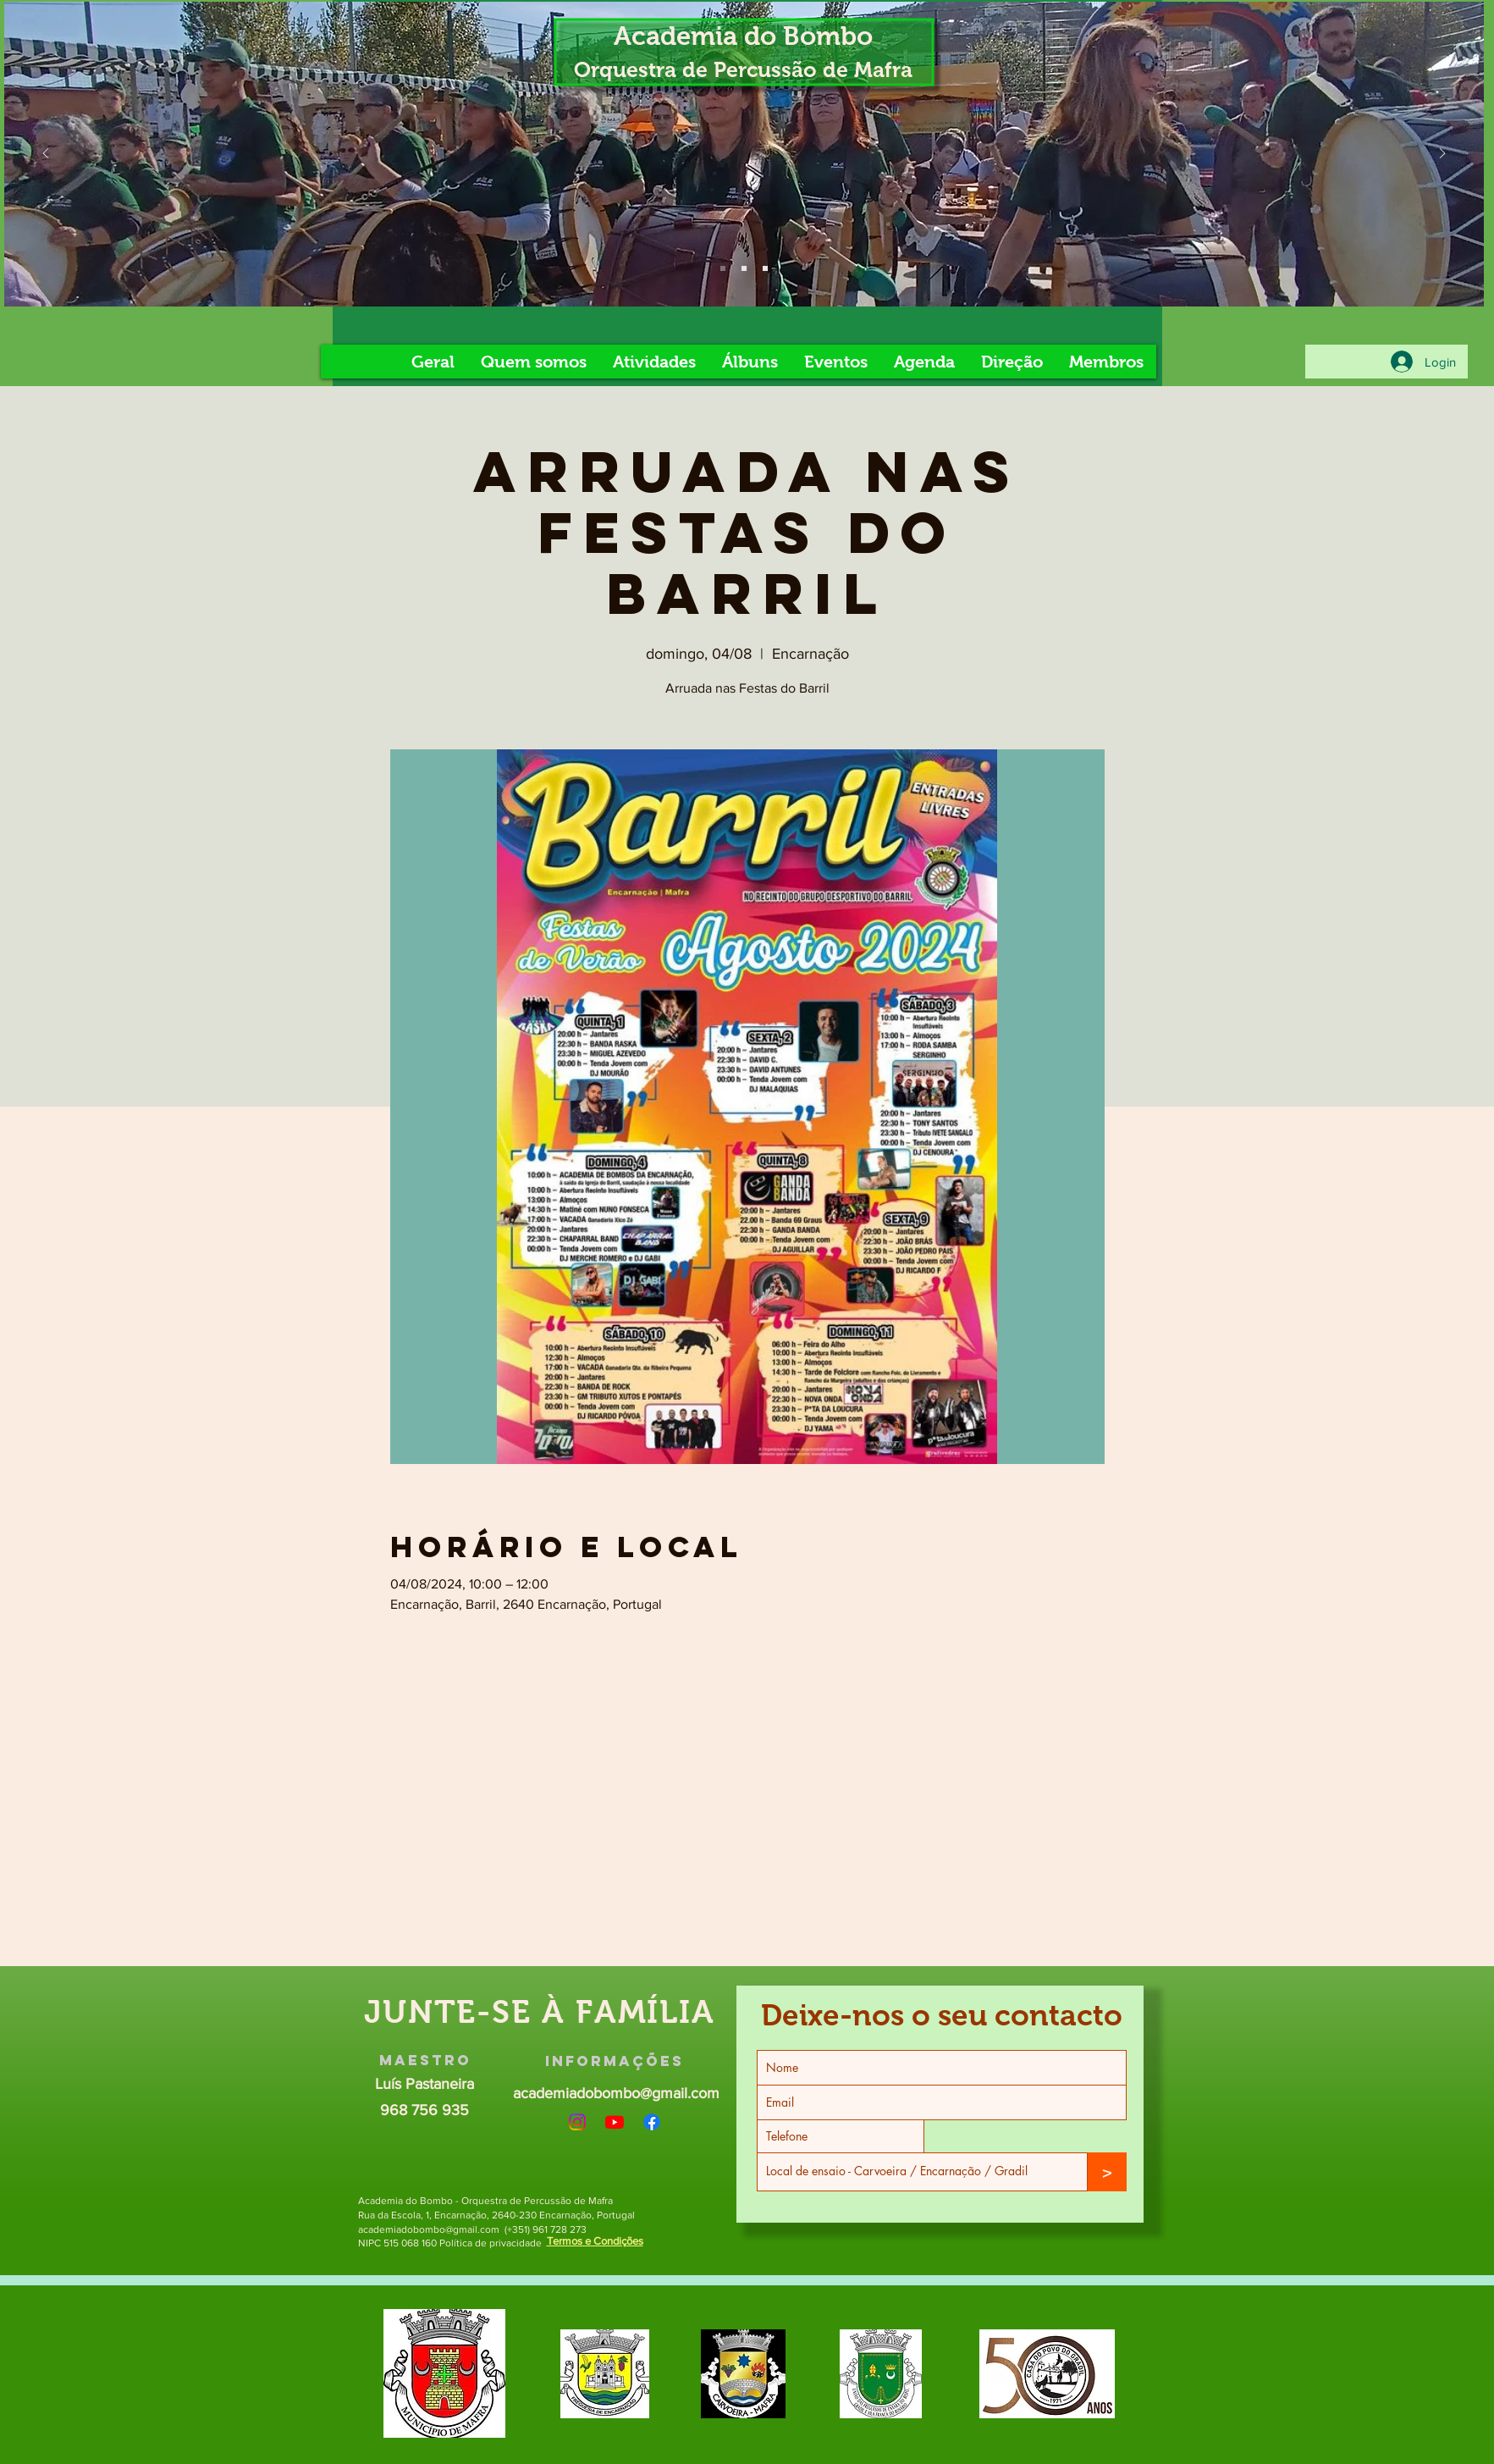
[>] (1107, 2171)
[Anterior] (46, 154)
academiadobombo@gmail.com (616, 2093)
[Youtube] (615, 2122)
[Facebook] (652, 2122)
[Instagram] (577, 2122)
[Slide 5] (744, 268)
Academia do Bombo (743, 36)
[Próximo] (1442, 154)
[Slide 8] (765, 268)
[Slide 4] (722, 268)
